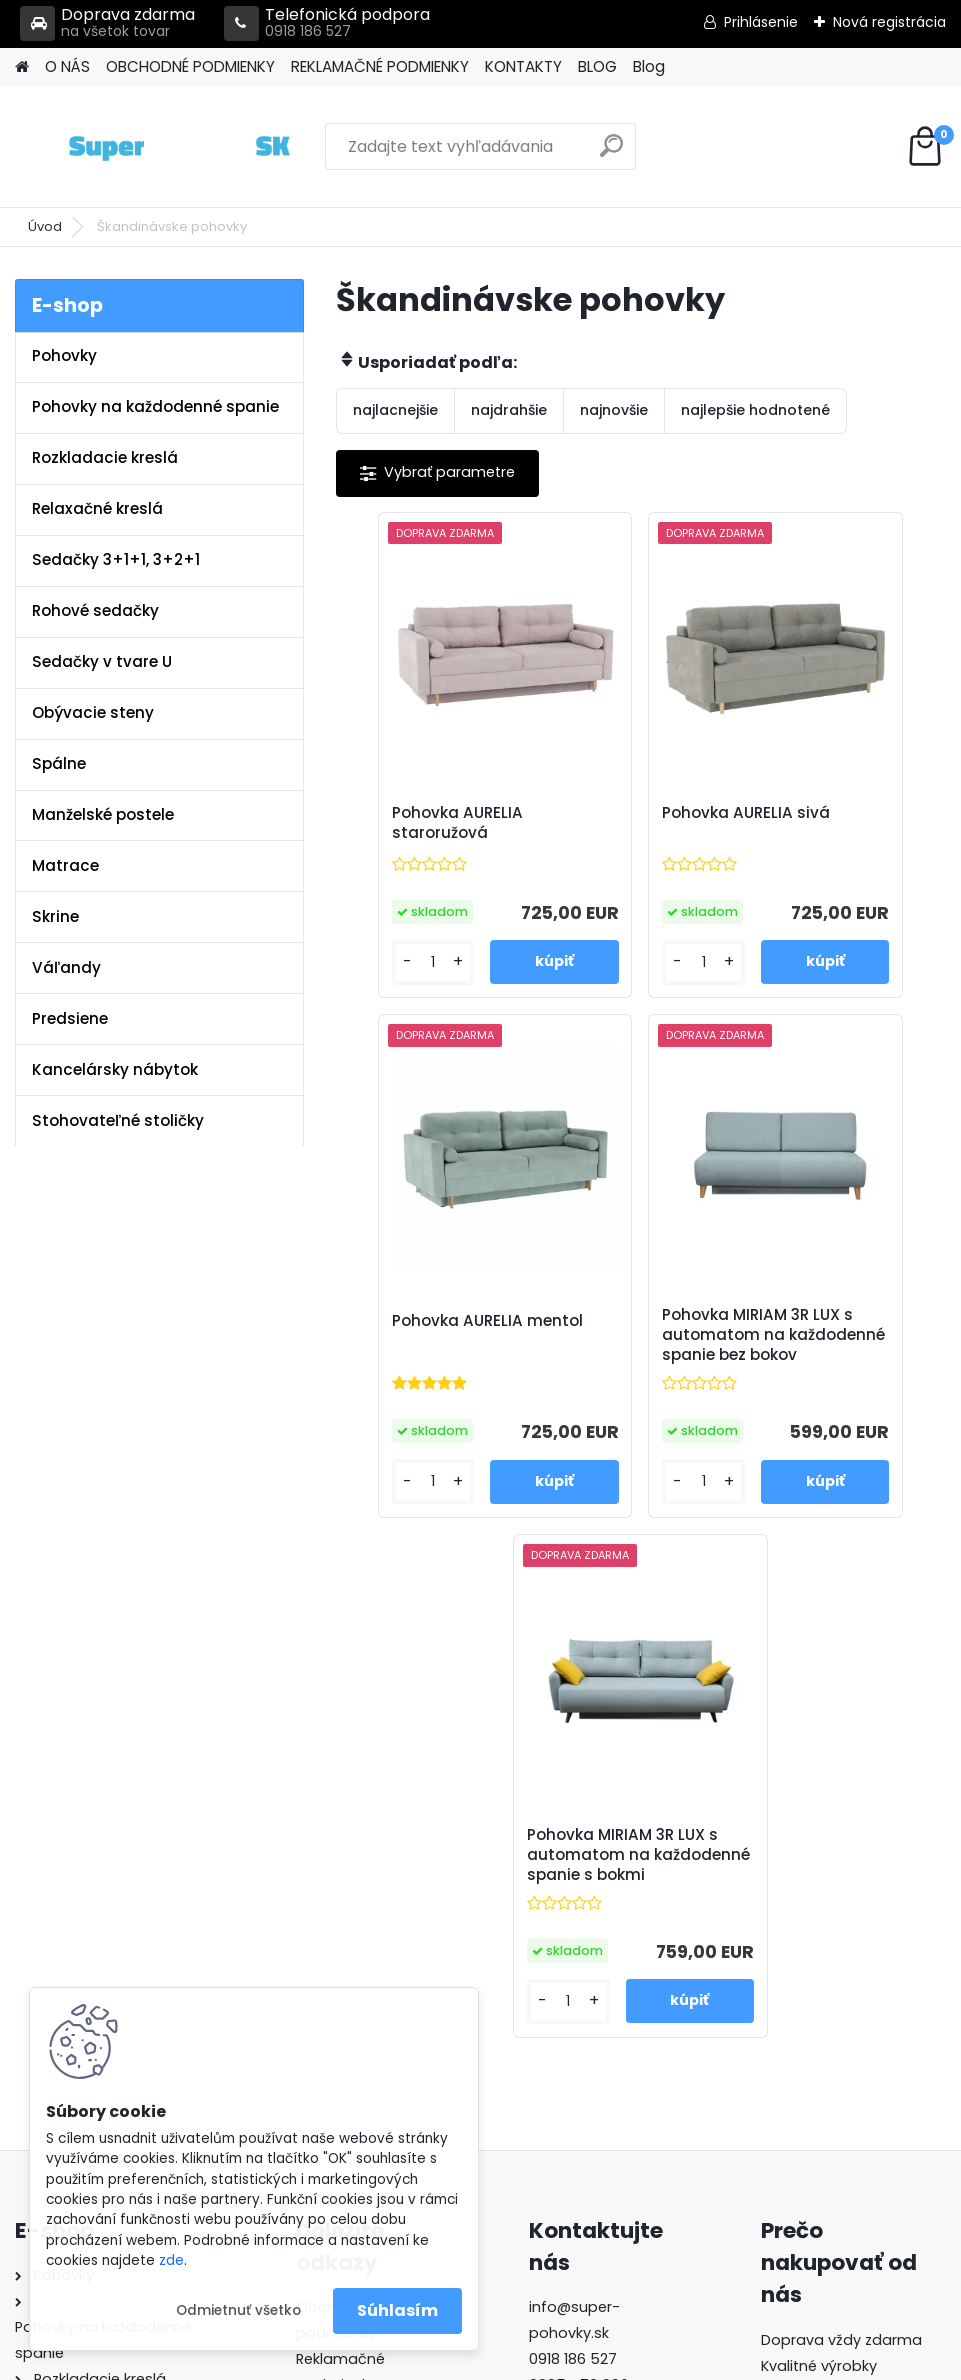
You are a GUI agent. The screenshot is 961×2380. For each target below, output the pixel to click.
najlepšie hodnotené (755, 410)
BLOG (597, 66)
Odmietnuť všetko (238, 2310)
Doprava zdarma (107, 23)
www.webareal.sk (562, 2360)
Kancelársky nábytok (115, 1069)
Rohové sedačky (95, 610)
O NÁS (67, 66)
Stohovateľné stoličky (118, 1120)
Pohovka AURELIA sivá (626, 823)
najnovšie (614, 410)
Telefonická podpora (327, 23)
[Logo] (152, 147)
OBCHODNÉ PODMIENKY (190, 66)
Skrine (55, 916)
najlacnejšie (395, 410)
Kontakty (328, 1959)
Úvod (45, 226)
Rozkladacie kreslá (105, 457)
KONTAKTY (523, 66)
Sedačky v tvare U (102, 661)
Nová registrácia (889, 22)
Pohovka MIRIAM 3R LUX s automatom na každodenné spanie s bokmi (735, 1369)
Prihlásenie (761, 22)
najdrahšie (509, 410)
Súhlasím (397, 2310)
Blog (649, 66)
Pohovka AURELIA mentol (829, 823)
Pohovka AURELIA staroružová (423, 823)
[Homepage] (22, 67)
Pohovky (64, 355)
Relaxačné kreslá (97, 508)
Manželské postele (103, 814)
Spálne (59, 763)
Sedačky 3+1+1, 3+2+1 (116, 559)
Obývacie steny (93, 712)
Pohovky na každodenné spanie (155, 406)
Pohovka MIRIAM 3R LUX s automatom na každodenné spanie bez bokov (532, 1369)
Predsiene (70, 1018)
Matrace (65, 865)
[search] (611, 153)
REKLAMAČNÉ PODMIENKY (380, 66)
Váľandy (66, 967)
